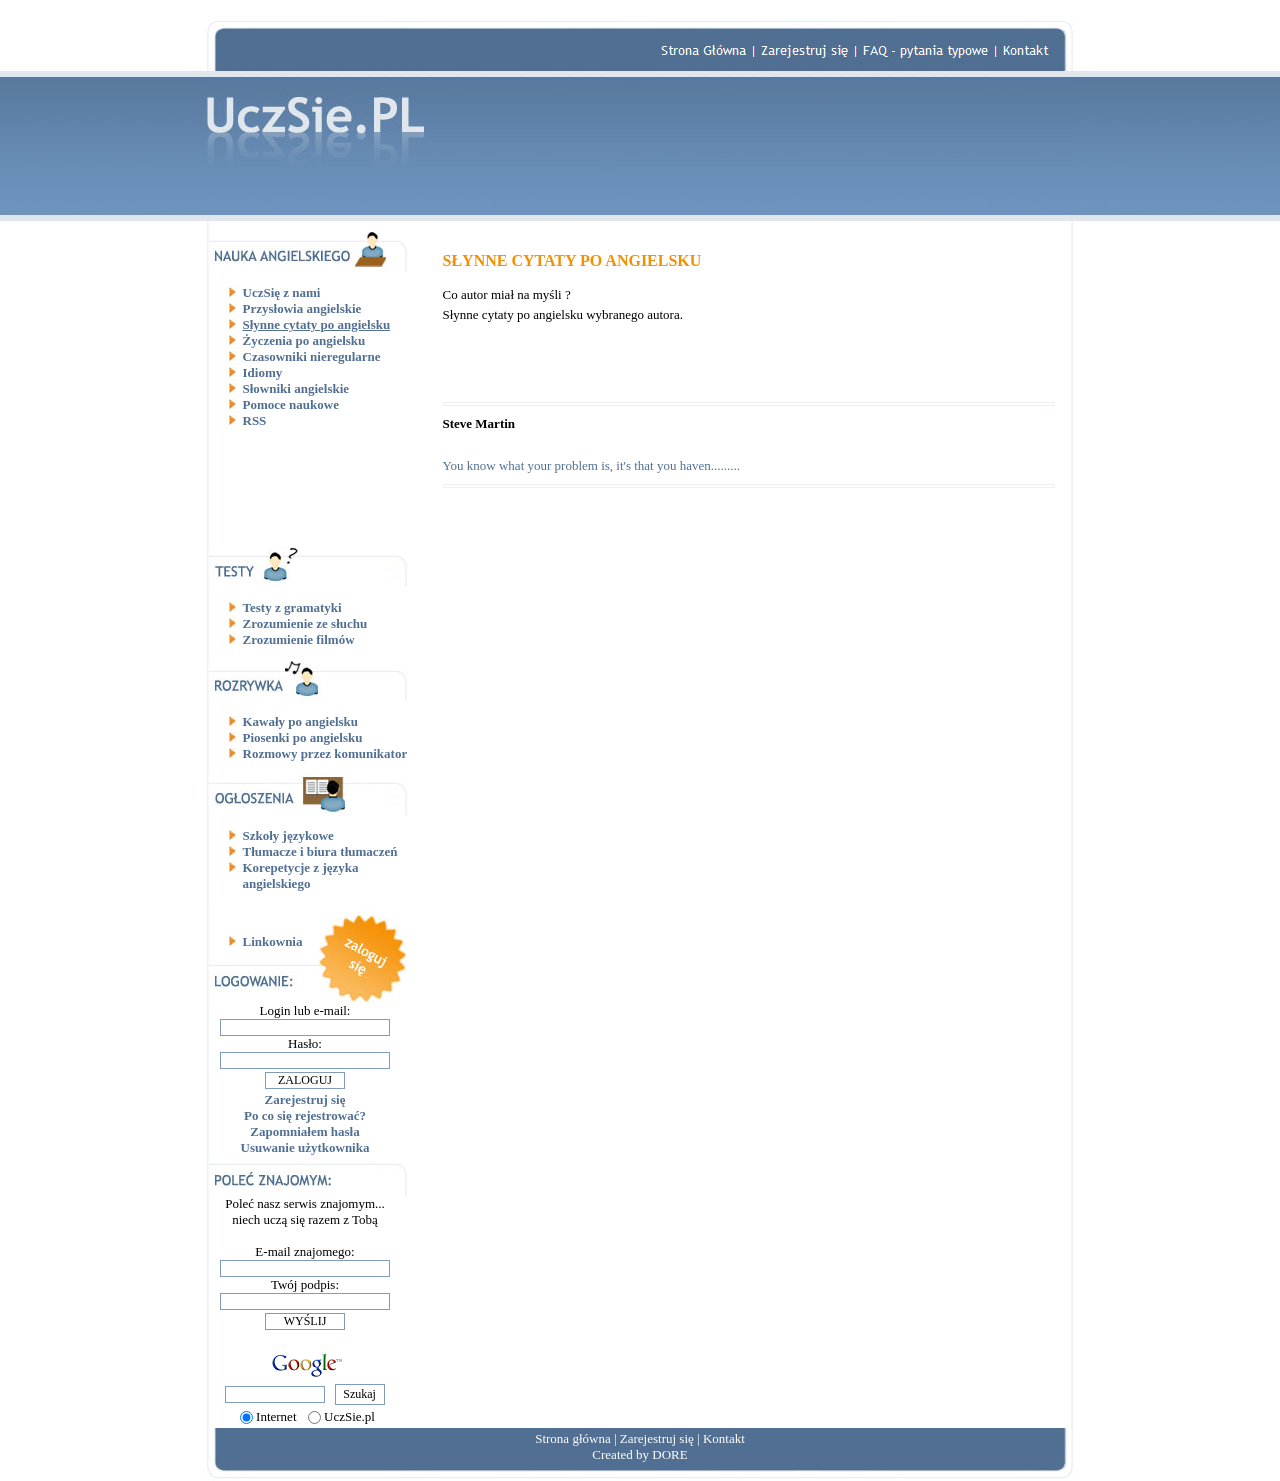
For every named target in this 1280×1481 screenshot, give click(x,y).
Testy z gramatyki (292, 607)
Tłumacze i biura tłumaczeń (320, 851)
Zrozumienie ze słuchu (305, 623)
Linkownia (273, 941)
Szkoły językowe (288, 835)
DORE (669, 1454)
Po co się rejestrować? (305, 1115)
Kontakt (724, 1438)
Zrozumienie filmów (299, 639)
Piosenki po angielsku (303, 737)
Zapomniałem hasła (304, 1131)
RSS (255, 420)
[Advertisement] (313, 487)
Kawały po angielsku (301, 721)
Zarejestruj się (305, 1099)
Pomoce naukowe (291, 404)
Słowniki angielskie (296, 388)
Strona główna (572, 1438)
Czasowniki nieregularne (312, 356)
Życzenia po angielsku (304, 340)
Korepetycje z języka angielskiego (301, 875)
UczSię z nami (282, 292)
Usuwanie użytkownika (305, 1147)
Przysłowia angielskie (302, 308)
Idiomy (263, 372)
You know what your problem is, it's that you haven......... (591, 465)
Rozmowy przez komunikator (325, 753)
